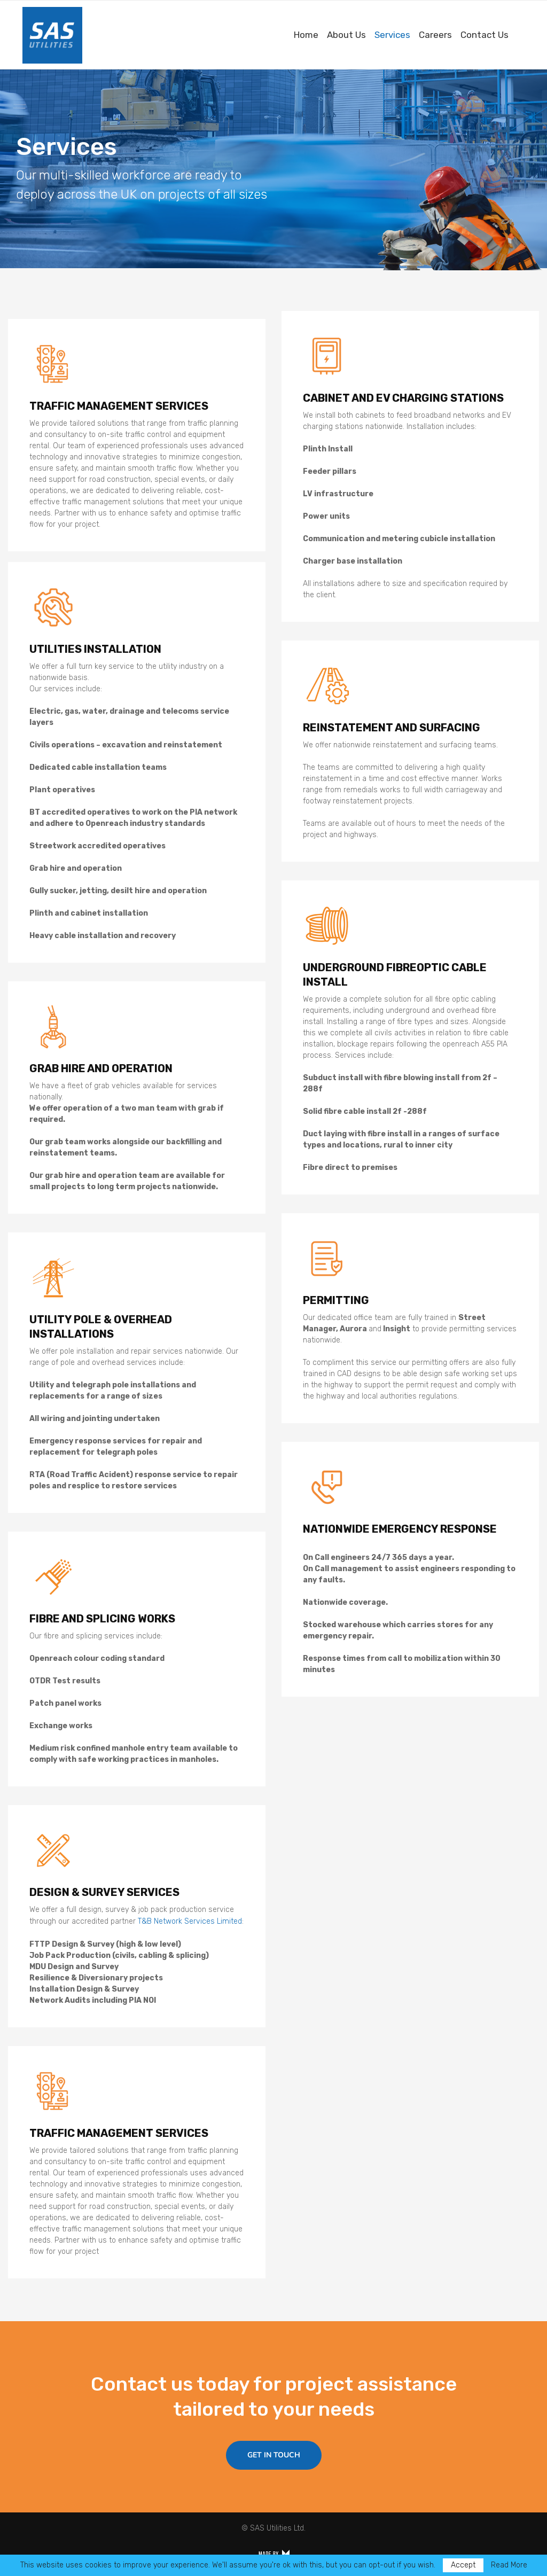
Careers (435, 34)
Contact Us (484, 34)
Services (392, 34)
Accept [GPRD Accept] (463, 2565)
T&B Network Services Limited (190, 1921)
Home (306, 34)
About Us (346, 34)
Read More (509, 2565)
